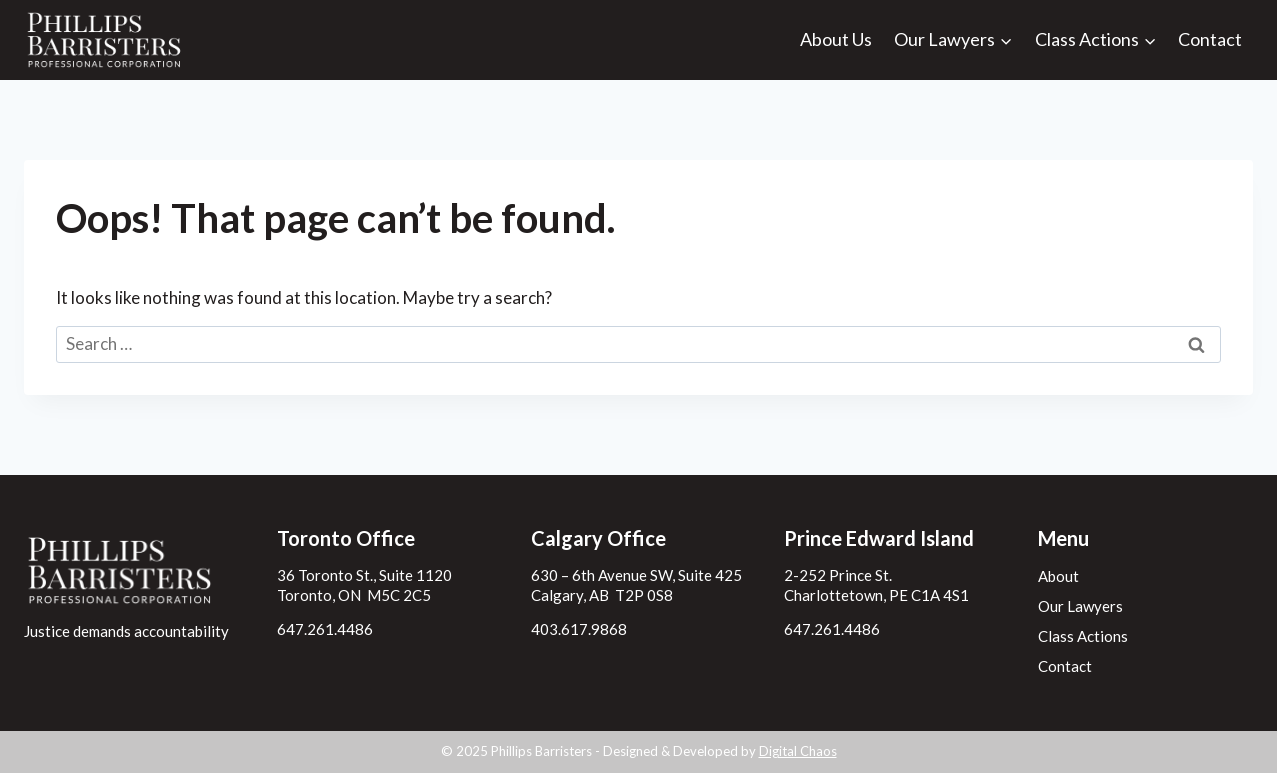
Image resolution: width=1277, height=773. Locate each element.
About (1058, 576)
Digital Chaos (798, 751)
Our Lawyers (1080, 606)
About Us (836, 39)
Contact (1210, 39)
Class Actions (1083, 636)
